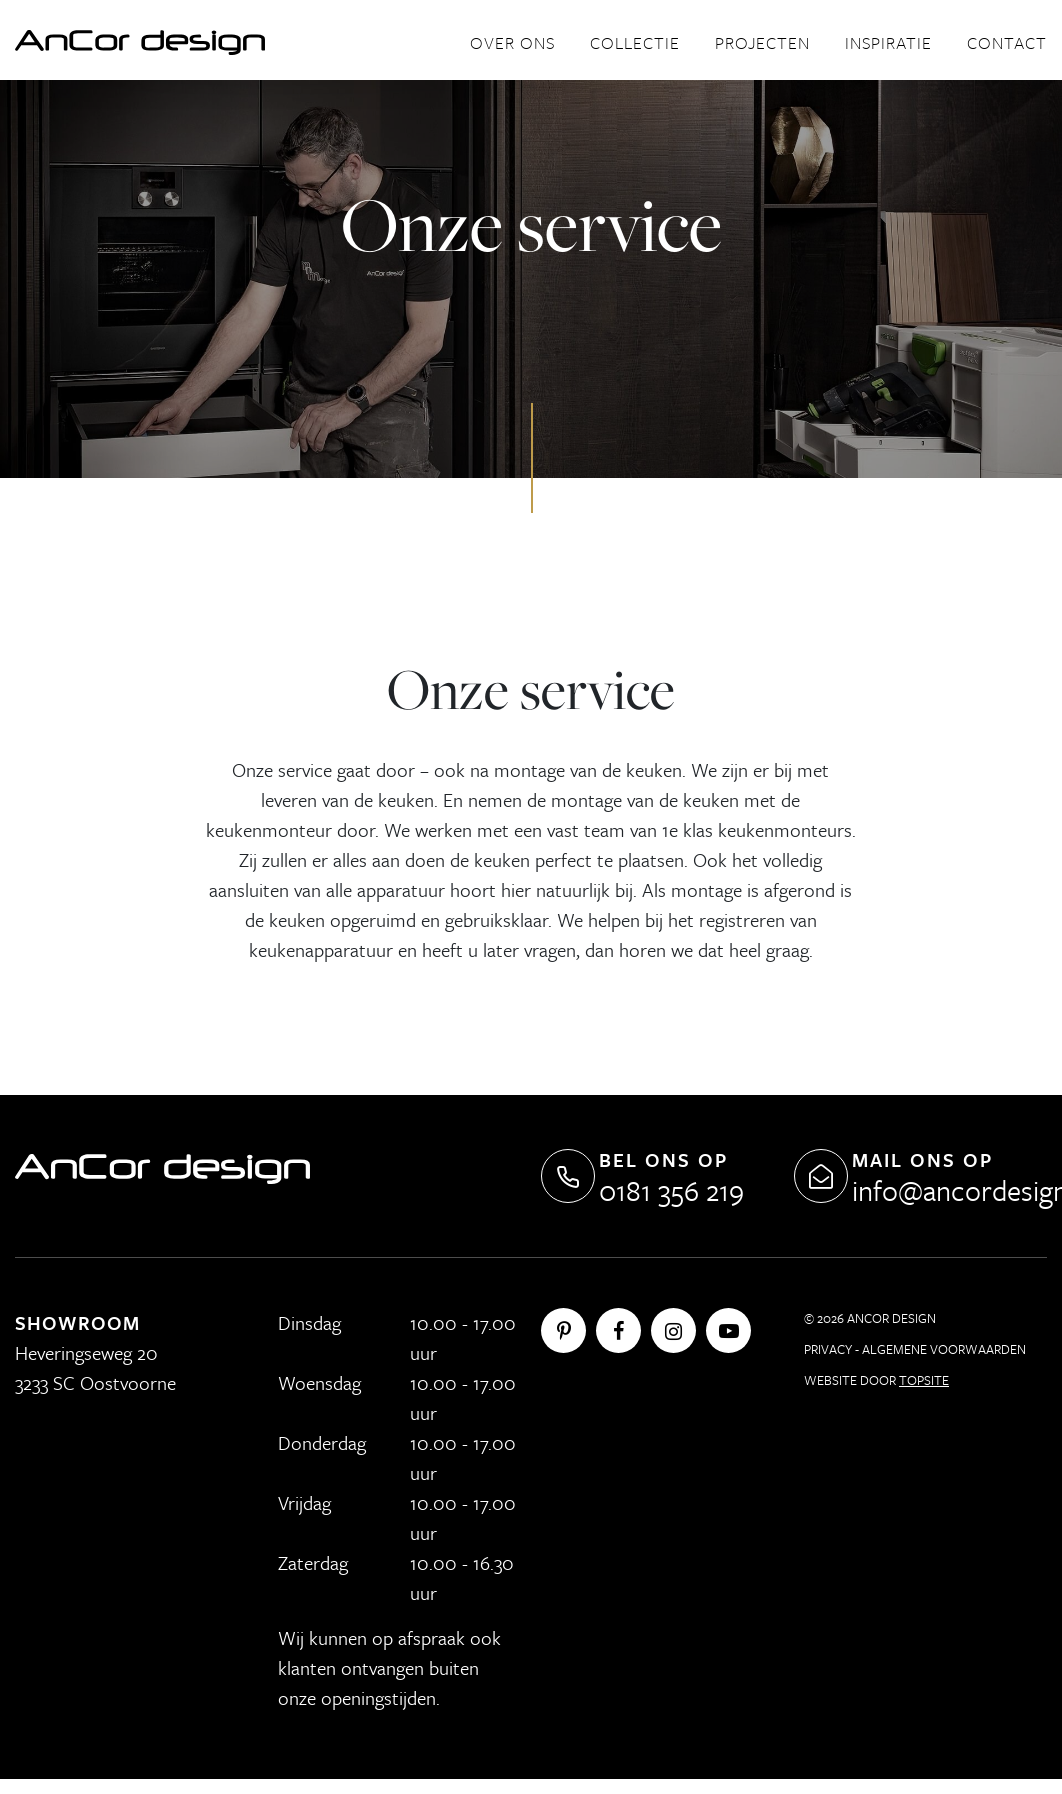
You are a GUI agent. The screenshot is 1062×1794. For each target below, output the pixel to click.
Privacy (828, 1349)
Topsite (924, 1380)
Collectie (635, 42)
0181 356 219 (671, 1190)
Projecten (762, 42)
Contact (1007, 42)
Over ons (512, 42)
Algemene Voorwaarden (944, 1349)
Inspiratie (888, 42)
